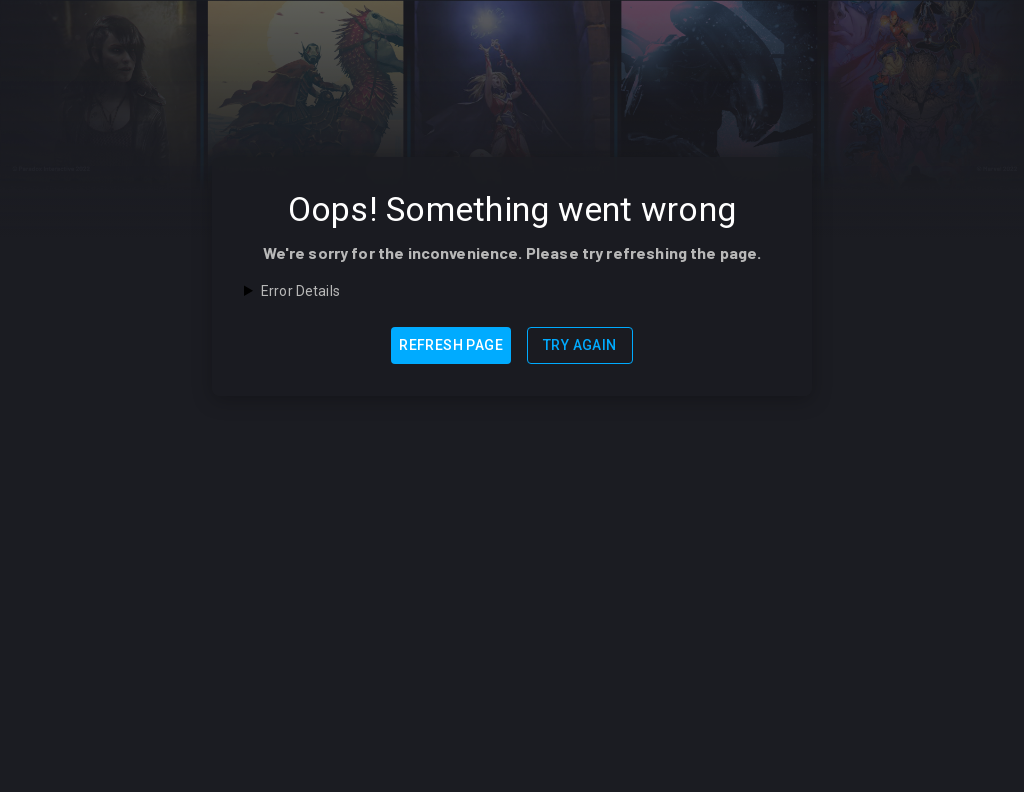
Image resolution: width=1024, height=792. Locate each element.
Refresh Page (451, 345)
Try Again (580, 345)
